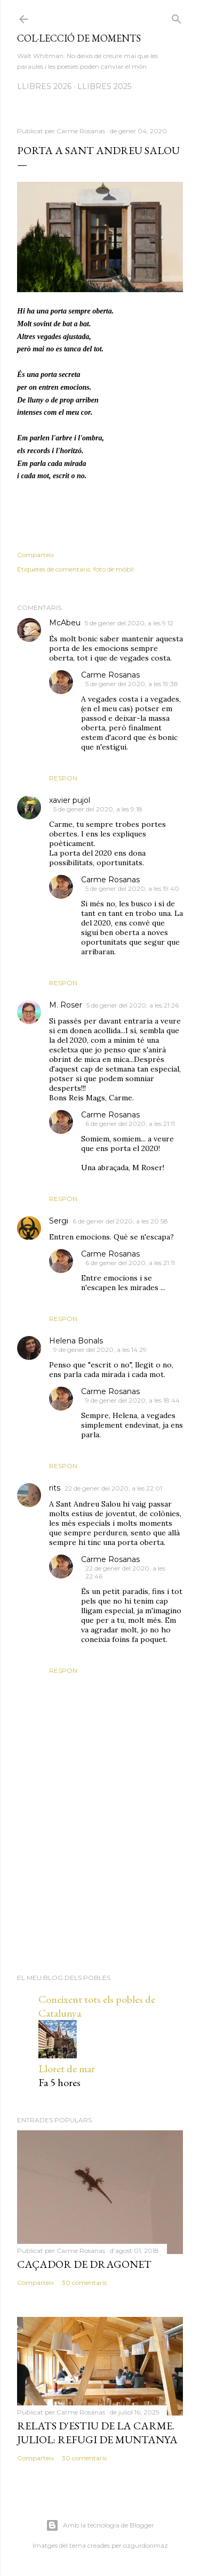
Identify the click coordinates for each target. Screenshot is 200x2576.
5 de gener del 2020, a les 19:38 (131, 684)
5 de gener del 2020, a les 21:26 (132, 1005)
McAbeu (65, 622)
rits (54, 1488)
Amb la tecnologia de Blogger (100, 2525)
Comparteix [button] (35, 555)
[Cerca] (176, 16)
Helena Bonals (76, 1341)
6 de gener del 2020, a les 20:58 (120, 1221)
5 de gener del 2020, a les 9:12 (129, 623)
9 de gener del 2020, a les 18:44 (132, 1400)
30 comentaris (84, 2283)
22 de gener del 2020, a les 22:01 (113, 1488)
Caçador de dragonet (84, 2264)
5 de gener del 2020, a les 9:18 (97, 809)
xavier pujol (69, 800)
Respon (63, 778)
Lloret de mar (66, 2068)
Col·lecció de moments (79, 38)
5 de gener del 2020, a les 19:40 (132, 888)
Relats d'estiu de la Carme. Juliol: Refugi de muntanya (97, 2432)
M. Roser (65, 1005)
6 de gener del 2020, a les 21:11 (130, 1124)
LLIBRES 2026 (44, 86)
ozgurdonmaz (145, 2545)
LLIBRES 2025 (104, 86)
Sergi (58, 1221)
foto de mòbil (113, 569)
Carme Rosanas (110, 675)
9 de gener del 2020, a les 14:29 (100, 1350)
